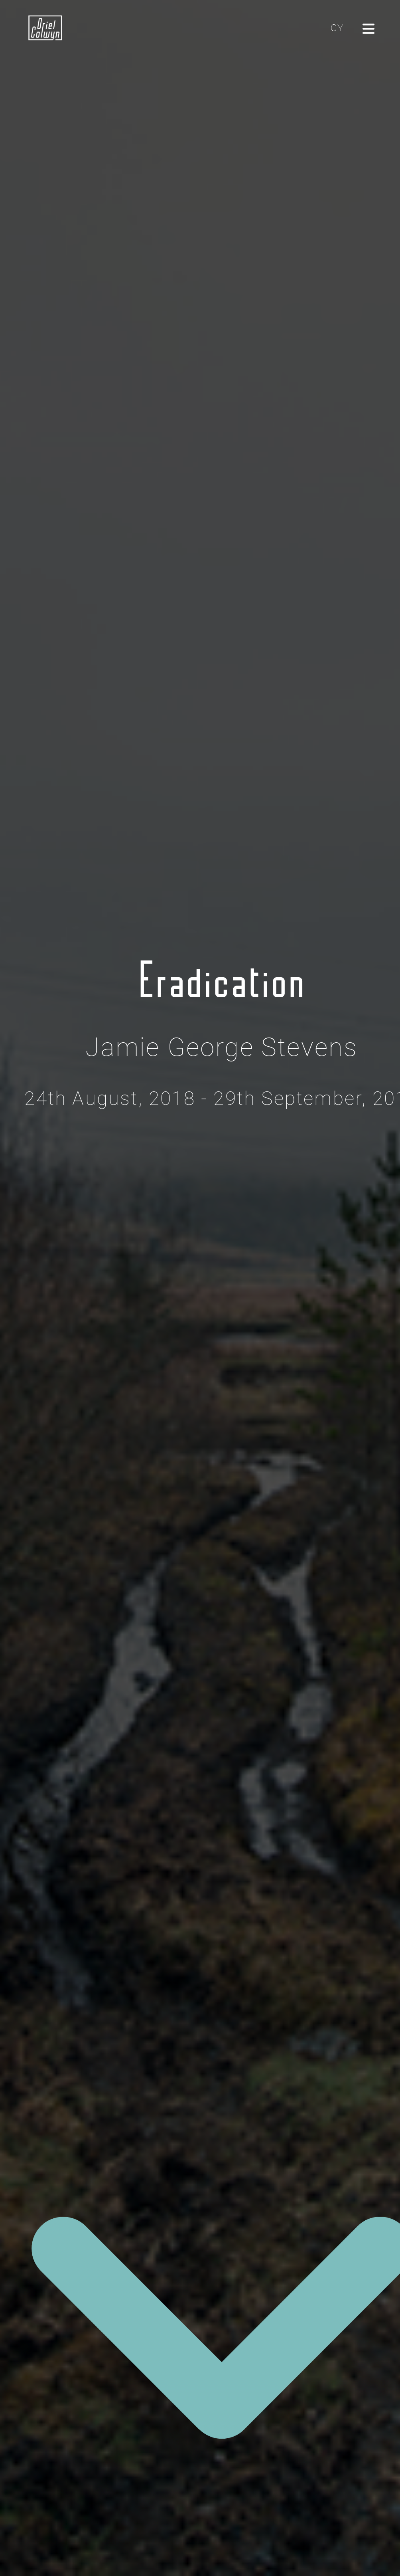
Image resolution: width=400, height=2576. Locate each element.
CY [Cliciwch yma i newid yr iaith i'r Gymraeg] (337, 28)
